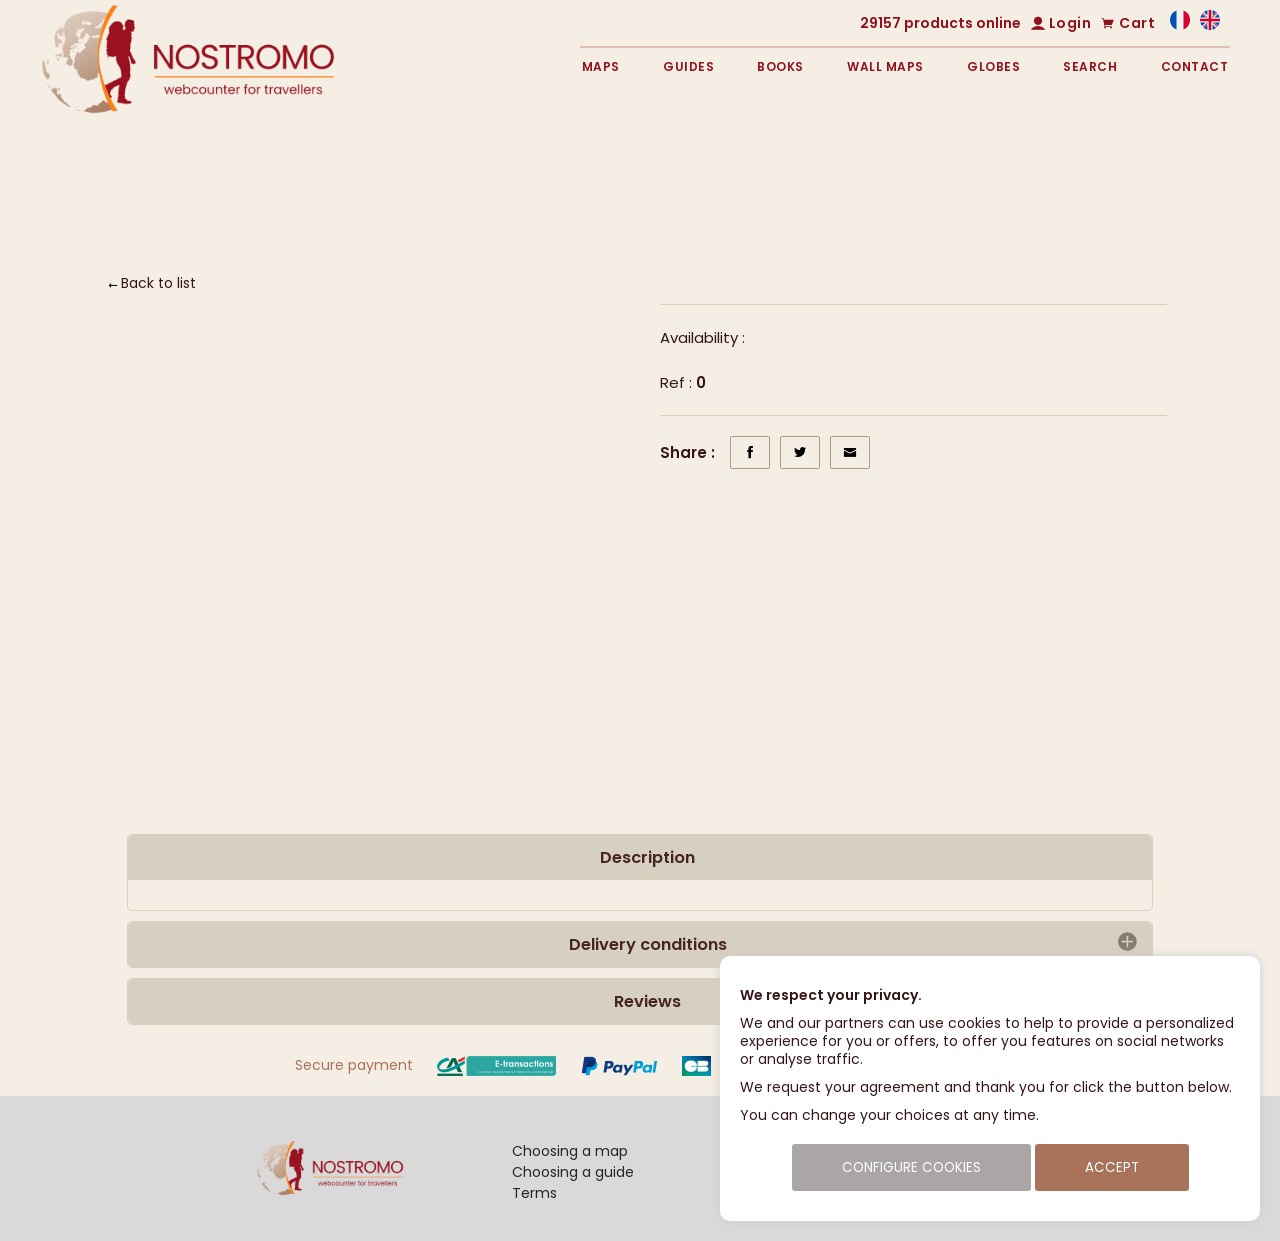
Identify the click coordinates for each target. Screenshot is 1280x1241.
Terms (534, 1193)
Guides (688, 66)
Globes (993, 66)
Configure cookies (911, 1167)
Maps (601, 66)
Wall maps (885, 66)
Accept (1112, 1167)
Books (780, 66)
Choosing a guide (573, 1172)
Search (1090, 66)
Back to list (158, 283)
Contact (1195, 66)
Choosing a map (570, 1151)
